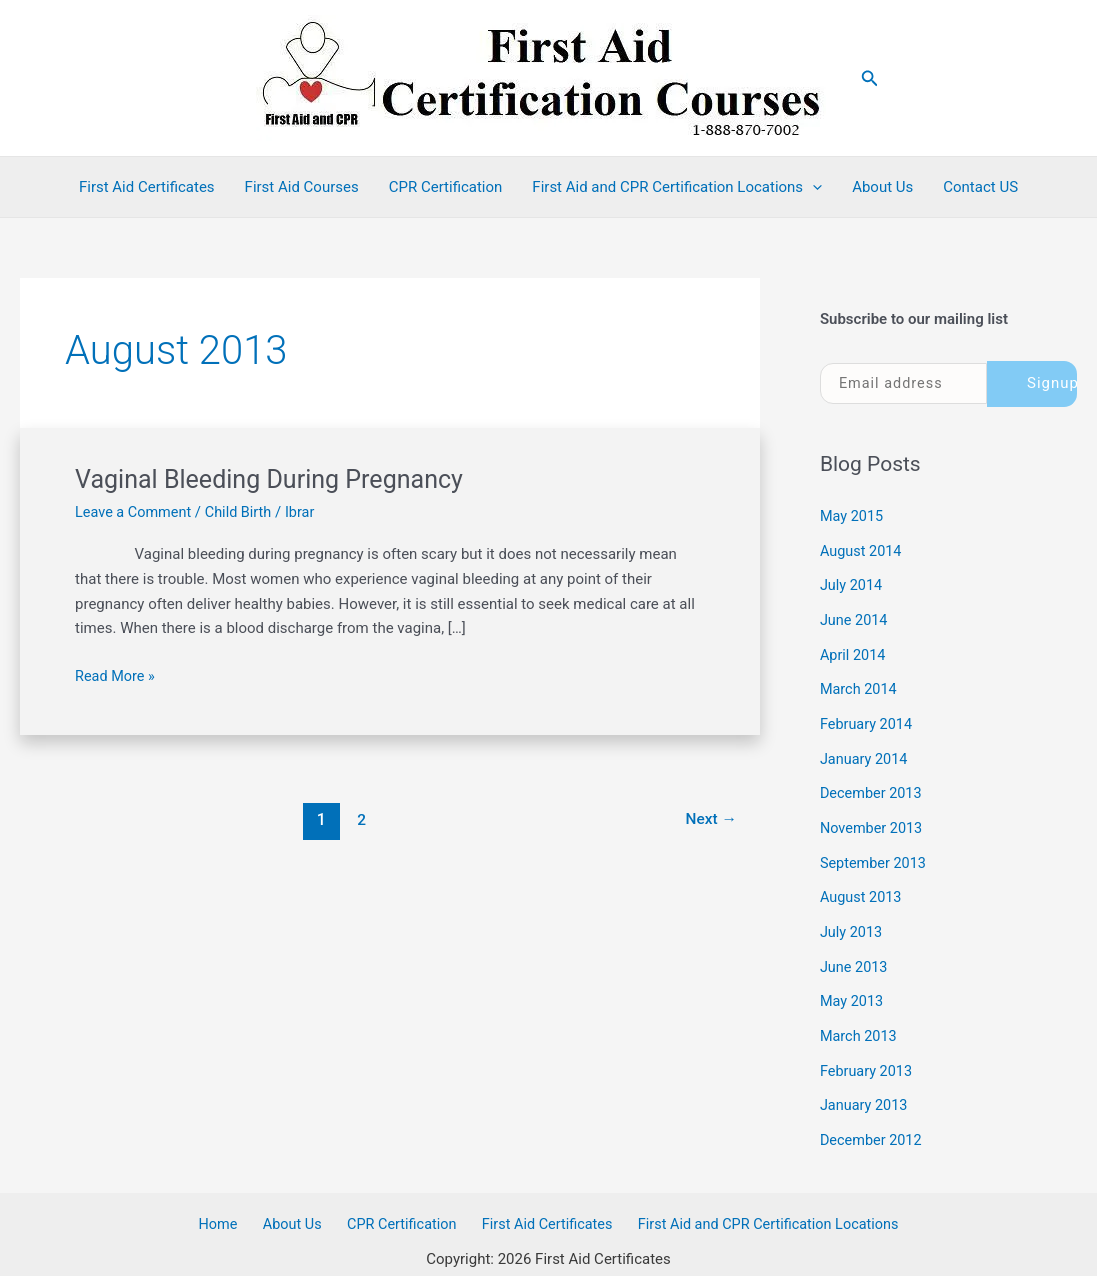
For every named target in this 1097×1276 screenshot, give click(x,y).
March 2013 (860, 1022)
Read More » (116, 675)
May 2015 (853, 516)
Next (709, 819)
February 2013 (868, 1056)
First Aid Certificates (147, 187)
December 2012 (873, 1124)
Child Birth (243, 512)
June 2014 (855, 617)
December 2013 (873, 786)
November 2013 (873, 820)
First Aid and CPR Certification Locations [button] (677, 187)
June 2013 (855, 955)
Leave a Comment (135, 512)
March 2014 (860, 685)
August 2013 (862, 887)
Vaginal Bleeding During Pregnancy (276, 479)
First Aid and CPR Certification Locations (754, 1208)
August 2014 (862, 550)
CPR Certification (446, 187)
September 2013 (875, 854)
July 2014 (852, 584)
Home (228, 1208)
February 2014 (868, 719)
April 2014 (854, 651)
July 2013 (852, 921)
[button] (870, 78)
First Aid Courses (302, 187)
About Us (882, 187)
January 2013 (865, 1090)
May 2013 (853, 989)
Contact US (980, 187)
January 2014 (865, 752)
